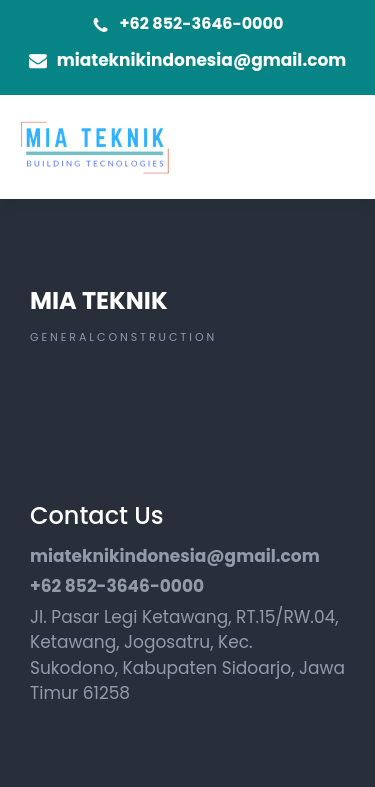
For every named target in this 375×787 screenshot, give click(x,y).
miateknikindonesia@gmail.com (202, 60)
